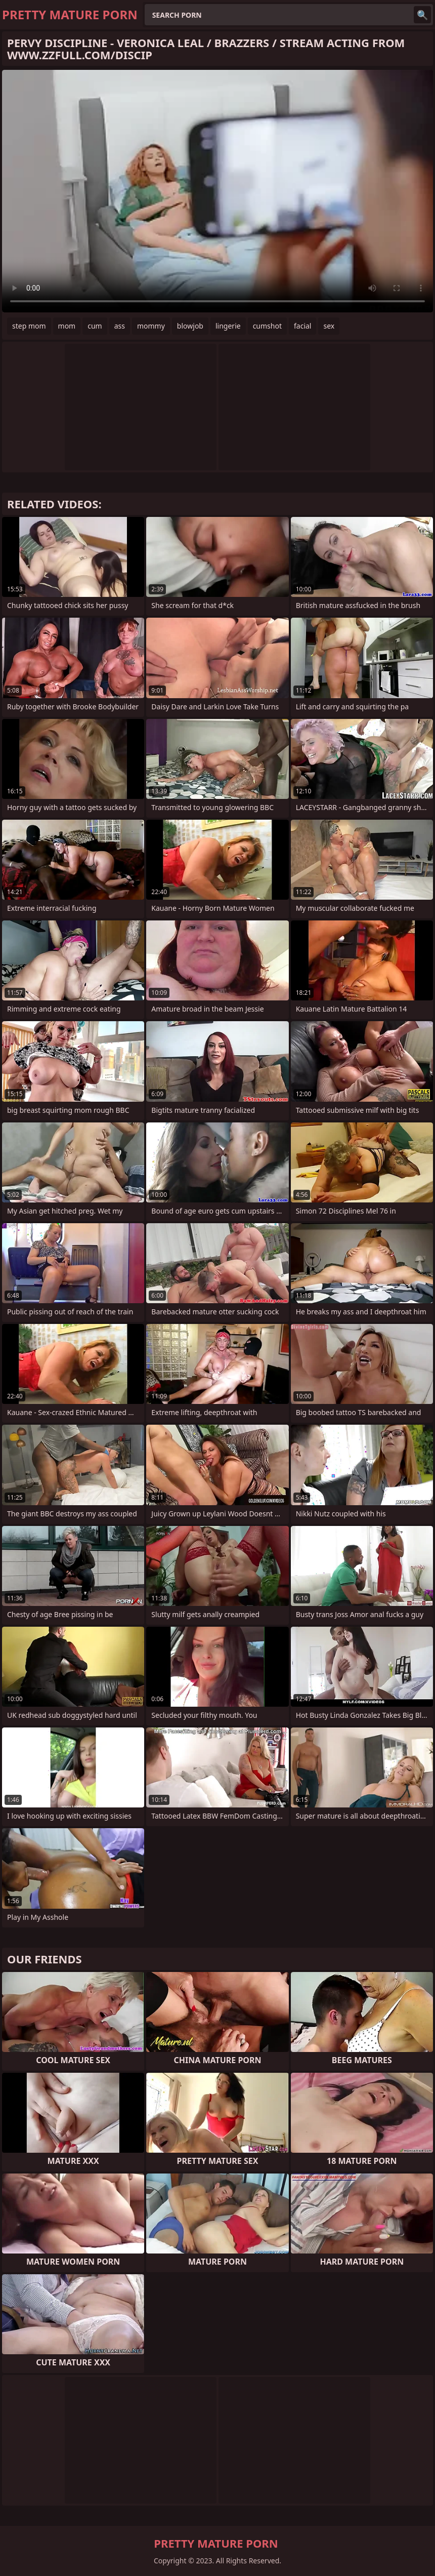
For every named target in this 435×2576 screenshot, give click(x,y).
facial (302, 326)
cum (95, 326)
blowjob (190, 326)
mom (67, 326)
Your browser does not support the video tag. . (217, 191)
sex (328, 326)
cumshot (267, 326)
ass (119, 326)
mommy (151, 326)
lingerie (228, 326)
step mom (29, 326)
